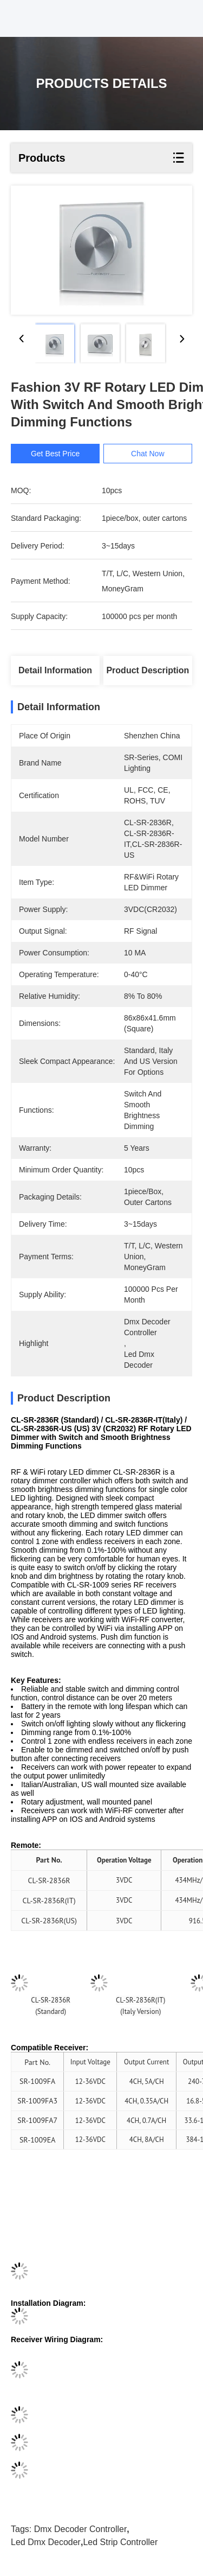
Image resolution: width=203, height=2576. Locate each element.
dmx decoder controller (80, 2529)
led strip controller (120, 2542)
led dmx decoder (46, 2542)
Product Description (147, 670)
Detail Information (55, 670)
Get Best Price (58, 453)
